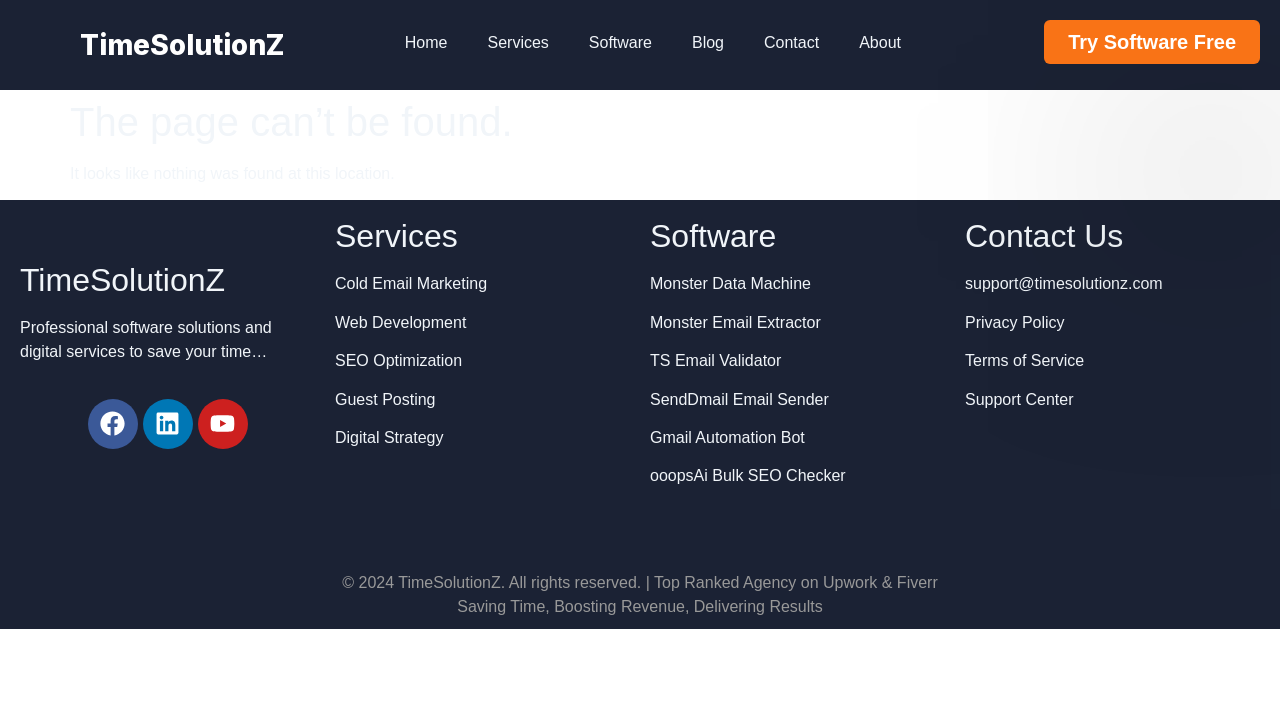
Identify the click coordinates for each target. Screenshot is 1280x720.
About (880, 42)
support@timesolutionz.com (1064, 283)
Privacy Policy (1015, 322)
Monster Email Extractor (735, 322)
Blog (708, 42)
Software (620, 42)
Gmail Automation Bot (727, 437)
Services (517, 42)
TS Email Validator (715, 360)
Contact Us (1044, 236)
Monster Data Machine (730, 283)
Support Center (1019, 399)
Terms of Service (1024, 360)
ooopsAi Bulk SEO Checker (748, 475)
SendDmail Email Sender (739, 399)
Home (426, 42)
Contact (791, 42)
